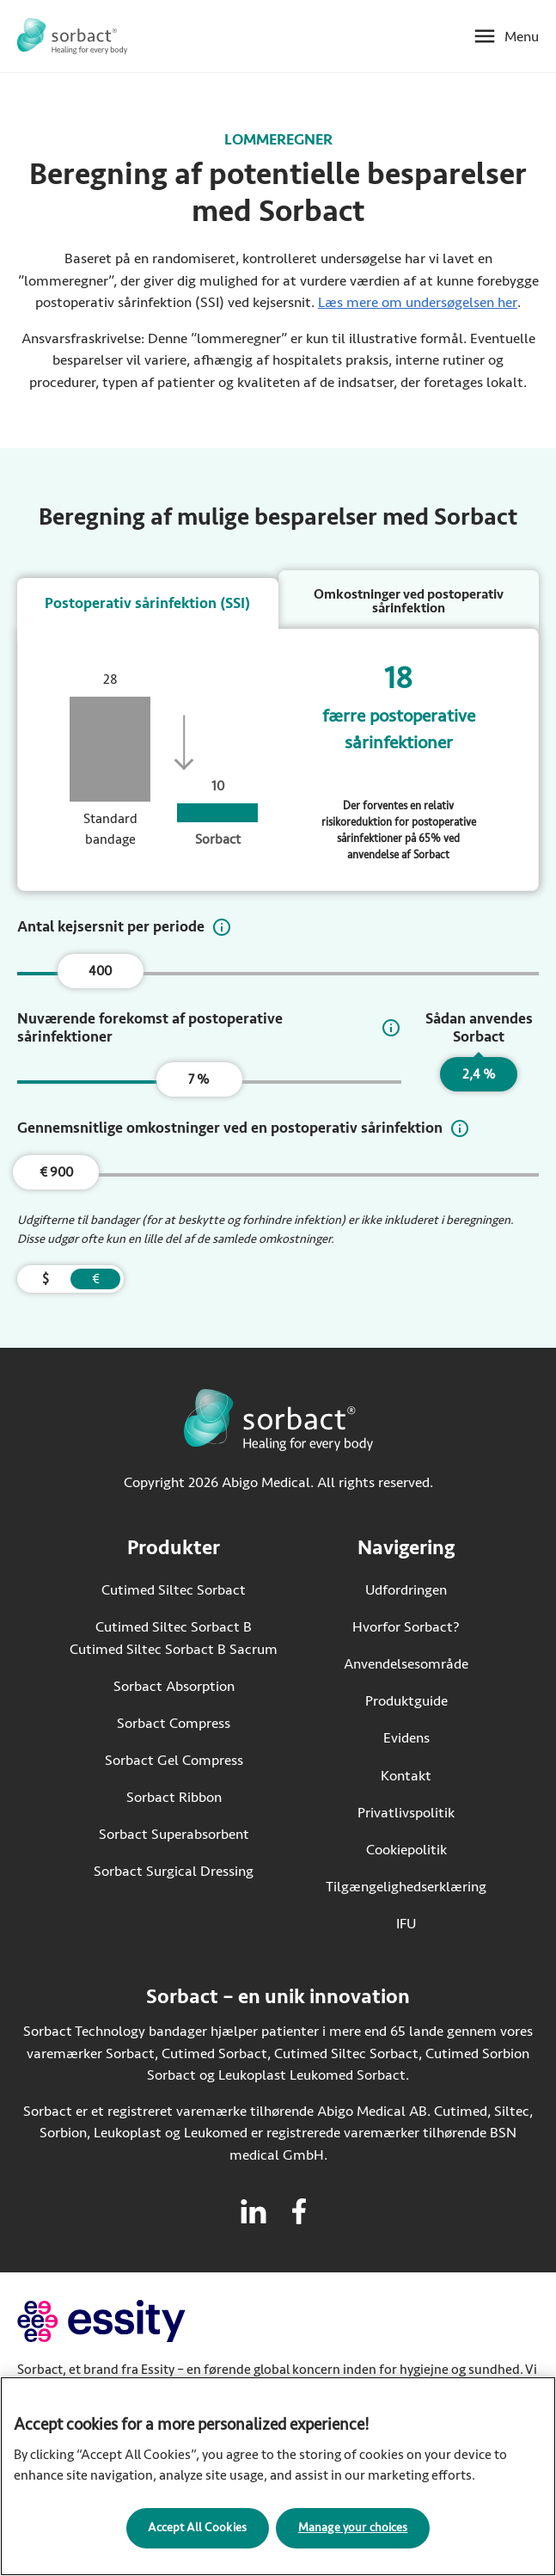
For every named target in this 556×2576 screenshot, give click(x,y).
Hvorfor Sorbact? (406, 1630)
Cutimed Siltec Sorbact (173, 1593)
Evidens (406, 1741)
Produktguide (406, 1704)
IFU (441, 1925)
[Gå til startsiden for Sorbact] (72, 36)
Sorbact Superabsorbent (174, 1838)
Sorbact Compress (173, 1726)
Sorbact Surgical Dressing (174, 1875)
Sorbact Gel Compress (174, 1763)
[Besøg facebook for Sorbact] (299, 2215)
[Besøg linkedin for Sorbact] (253, 2215)
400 (100, 973)
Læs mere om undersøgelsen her (417, 302)
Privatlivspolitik (406, 1815)
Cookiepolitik (406, 1852)
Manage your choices (353, 2531)
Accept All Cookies (197, 2531)
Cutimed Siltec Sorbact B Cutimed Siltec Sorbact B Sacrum (174, 1641)
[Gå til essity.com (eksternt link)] (132, 2324)
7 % (199, 1082)
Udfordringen (406, 1593)
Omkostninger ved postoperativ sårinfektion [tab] (409, 601)
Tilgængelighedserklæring (406, 1889)
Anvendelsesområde (406, 1667)
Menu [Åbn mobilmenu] (521, 37)
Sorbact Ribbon (174, 1801)
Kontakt (406, 1778)
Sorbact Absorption (174, 1689)
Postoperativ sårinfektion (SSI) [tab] (147, 603)
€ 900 (56, 1175)
